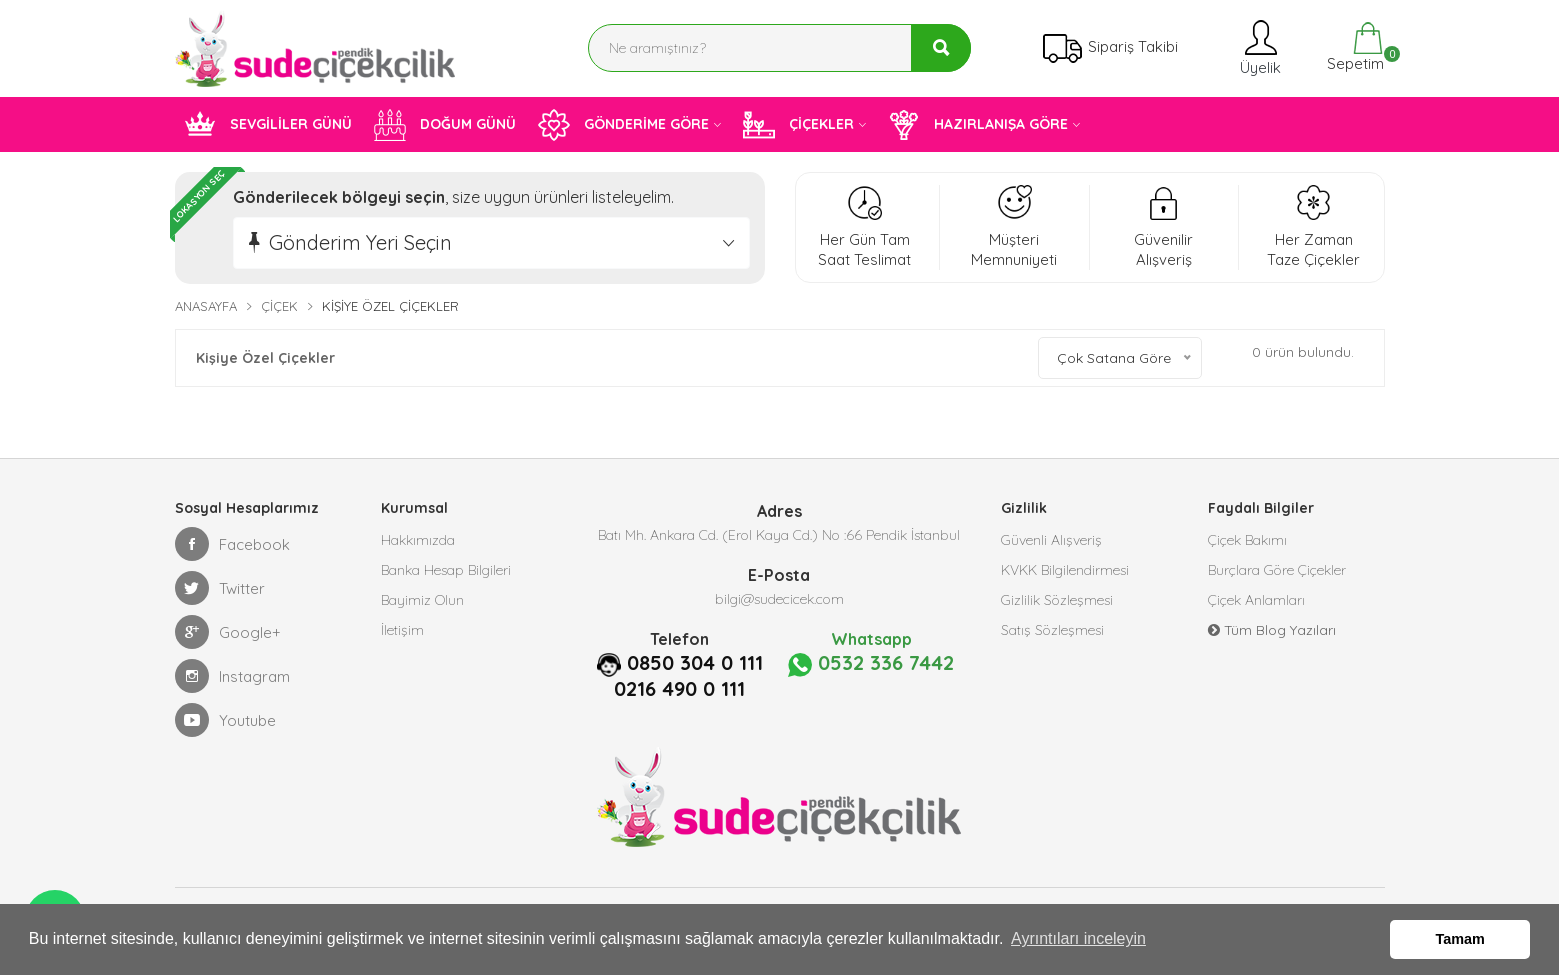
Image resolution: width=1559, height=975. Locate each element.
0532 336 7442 (871, 664)
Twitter (220, 588)
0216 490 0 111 (679, 689)
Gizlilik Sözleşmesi (1057, 600)
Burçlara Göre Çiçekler (1277, 570)
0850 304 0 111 (695, 663)
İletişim (402, 630)
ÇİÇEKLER (798, 125)
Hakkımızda (418, 540)
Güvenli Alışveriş (1051, 540)
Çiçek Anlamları (1256, 600)
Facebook (232, 544)
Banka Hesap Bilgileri (446, 570)
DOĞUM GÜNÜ (445, 125)
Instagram (232, 676)
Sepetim (1353, 47)
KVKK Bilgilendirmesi (1065, 570)
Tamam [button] (1460, 939)
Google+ (228, 632)
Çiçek (279, 306)
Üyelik (1258, 47)
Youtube (225, 720)
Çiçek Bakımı (1247, 540)
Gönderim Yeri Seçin (360, 242)
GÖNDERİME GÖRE (623, 125)
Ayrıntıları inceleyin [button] (1078, 938)
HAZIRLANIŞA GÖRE (978, 125)
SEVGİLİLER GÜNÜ (268, 125)
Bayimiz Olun (422, 600)
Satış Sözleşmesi (1052, 630)
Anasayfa (206, 306)
